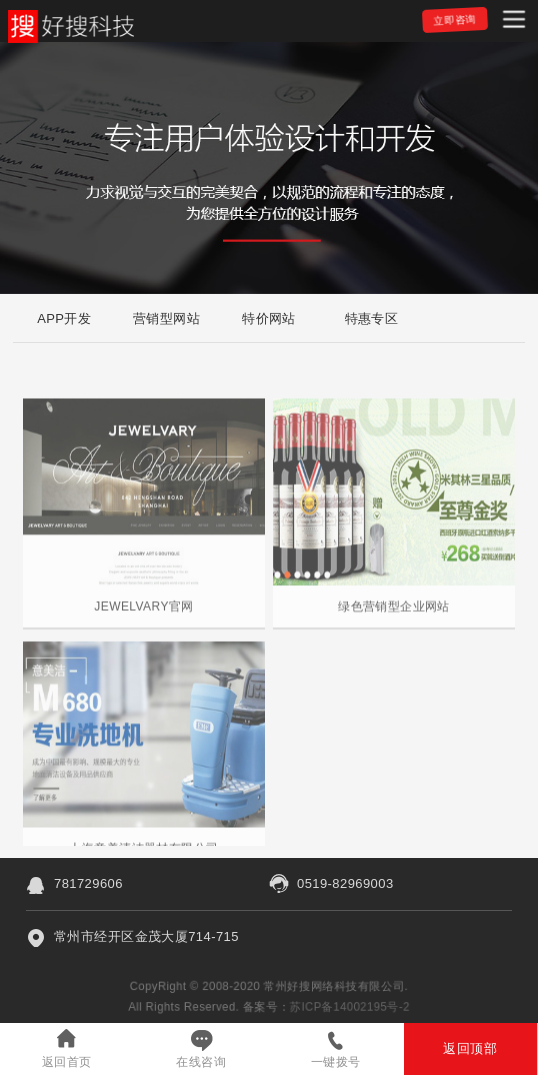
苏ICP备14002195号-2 (352, 1006)
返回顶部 (470, 1048)
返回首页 (67, 1062)
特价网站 (269, 318)
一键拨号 (336, 1062)
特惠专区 (372, 318)
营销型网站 (166, 318)
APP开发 (64, 318)
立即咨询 (455, 20)
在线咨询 (201, 1062)
